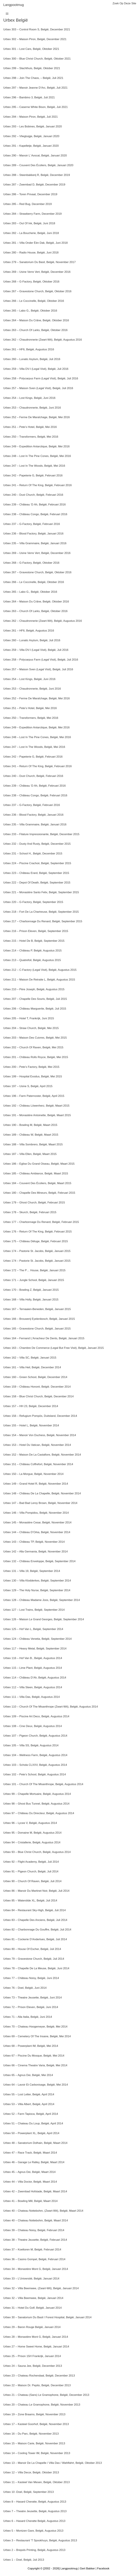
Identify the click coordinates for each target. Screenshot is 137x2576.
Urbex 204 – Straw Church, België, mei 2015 (31, 1028)
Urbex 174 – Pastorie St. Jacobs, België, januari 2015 (36, 1251)
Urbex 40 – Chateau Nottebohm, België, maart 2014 (35, 2220)
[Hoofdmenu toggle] (7, 13)
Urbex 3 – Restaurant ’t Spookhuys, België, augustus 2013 (40, 2540)
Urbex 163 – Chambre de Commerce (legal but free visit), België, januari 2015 (53, 1347)
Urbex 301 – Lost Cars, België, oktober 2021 (31, 48)
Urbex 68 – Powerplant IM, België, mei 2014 (30, 2045)
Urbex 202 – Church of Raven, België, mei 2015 (33, 1047)
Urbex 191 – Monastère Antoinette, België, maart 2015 (37, 1115)
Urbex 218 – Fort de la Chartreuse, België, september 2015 (41, 911)
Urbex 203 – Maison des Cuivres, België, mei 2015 (35, 1037)
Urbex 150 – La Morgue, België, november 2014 (33, 1474)
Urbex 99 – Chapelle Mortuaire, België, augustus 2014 (37, 1793)
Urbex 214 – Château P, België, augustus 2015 (32, 950)
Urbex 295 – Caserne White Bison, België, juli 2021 (35, 107)
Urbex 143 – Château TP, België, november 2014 (34, 1541)
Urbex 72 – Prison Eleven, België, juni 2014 (30, 2007)
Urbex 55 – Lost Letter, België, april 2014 (28, 2094)
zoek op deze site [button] (124, 3)
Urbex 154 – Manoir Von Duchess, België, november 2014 (39, 1435)
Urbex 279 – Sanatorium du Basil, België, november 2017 (39, 262)
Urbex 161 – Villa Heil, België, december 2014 (32, 1367)
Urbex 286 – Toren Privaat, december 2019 (30, 194)
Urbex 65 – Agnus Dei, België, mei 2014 (28, 2075)
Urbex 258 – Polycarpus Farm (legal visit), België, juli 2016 (40, 378)
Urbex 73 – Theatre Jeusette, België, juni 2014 (32, 1997)
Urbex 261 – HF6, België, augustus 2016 (28, 349)
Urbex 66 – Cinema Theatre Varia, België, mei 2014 (35, 2065)
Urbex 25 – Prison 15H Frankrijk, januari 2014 (32, 2356)
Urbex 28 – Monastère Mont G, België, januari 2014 (35, 2336)
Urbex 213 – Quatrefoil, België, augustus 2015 (32, 960)
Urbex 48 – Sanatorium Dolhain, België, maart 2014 (35, 2142)
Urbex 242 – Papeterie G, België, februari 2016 (33, 475)
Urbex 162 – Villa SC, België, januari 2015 (29, 1357)
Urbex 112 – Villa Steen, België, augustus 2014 (32, 1687)
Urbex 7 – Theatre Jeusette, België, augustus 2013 (35, 2511)
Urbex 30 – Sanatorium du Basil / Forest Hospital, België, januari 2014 (47, 2317)
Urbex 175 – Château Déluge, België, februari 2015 (35, 1241)
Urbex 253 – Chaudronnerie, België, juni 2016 (32, 407)
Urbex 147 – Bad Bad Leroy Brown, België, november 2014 (40, 1503)
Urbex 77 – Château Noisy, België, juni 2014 (31, 1978)
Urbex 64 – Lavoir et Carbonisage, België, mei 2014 (35, 2084)
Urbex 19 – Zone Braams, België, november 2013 (34, 2414)
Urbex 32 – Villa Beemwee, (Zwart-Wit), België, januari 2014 (41, 2288)
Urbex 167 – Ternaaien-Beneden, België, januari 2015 (37, 1309)
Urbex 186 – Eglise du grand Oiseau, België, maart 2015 (39, 1163)
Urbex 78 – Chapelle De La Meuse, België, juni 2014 (36, 1968)
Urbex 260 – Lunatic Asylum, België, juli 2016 (31, 359)
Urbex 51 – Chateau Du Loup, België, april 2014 (33, 2123)
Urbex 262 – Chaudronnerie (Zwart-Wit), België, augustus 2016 (42, 339)
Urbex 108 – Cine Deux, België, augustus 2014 (32, 1726)
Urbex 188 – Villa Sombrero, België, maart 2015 (33, 1144)
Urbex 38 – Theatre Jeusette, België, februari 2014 (35, 2239)
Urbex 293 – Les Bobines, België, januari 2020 (32, 126)
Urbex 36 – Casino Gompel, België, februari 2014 (34, 2259)
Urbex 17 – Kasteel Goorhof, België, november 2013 (36, 2424)
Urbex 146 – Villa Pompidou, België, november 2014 (36, 1512)
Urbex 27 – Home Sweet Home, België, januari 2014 (36, 2346)
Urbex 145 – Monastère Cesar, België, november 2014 (37, 1522)
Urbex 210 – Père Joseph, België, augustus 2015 (33, 989)
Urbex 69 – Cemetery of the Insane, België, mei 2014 (37, 2036)
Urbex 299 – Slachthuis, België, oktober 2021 (31, 68)
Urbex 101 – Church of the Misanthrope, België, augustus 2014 (43, 1784)
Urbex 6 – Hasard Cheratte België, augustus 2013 (34, 2521)
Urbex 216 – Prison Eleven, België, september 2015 (35, 931)
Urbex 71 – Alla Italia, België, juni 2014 (27, 2016)
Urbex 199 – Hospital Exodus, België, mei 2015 (32, 1076)
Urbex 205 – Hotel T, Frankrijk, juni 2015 (28, 1018)
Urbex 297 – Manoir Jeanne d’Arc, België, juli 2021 (35, 87)
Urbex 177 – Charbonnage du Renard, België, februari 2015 (41, 1222)
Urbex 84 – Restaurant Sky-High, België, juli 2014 (34, 1910)
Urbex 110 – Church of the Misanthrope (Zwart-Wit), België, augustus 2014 (50, 1706)
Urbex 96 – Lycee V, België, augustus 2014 (30, 1823)
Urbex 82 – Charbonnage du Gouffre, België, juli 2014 (37, 1929)
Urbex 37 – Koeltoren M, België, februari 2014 (32, 2249)
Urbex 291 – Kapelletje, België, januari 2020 (31, 145)
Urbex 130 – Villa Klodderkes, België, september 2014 (37, 1580)
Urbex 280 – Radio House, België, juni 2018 (31, 252)
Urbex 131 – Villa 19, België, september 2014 (31, 1571)
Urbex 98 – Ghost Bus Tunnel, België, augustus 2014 (36, 1803)
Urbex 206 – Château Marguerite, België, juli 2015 (34, 1008)
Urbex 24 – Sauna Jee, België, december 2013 (32, 2365)
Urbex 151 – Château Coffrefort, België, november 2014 (38, 1464)
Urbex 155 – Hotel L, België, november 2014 (31, 1425)
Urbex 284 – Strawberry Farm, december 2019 (32, 213)
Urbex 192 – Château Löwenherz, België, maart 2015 (36, 1105)
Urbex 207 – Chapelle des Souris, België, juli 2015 (35, 998)
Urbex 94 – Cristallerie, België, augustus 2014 (31, 1842)
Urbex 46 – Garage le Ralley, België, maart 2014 (33, 2162)
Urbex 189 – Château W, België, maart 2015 (30, 1134)
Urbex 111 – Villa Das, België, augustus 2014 (31, 1696)
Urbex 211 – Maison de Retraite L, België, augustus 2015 (39, 979)
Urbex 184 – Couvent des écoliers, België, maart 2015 (37, 1183)
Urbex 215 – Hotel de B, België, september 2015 (33, 940)
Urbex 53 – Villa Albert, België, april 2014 (28, 2104)
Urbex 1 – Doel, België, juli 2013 (23, 2559)
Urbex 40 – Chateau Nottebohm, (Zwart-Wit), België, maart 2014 (43, 2210)
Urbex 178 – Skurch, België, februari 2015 (29, 1212)
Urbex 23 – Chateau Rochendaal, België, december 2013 (39, 2375)
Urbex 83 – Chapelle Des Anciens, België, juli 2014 (35, 1920)
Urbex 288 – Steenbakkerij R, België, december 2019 (36, 175)
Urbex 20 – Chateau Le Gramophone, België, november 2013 (41, 2404)
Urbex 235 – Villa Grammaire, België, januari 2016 (34, 543)
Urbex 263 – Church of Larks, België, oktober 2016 (35, 330)
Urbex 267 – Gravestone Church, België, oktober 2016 (37, 291)
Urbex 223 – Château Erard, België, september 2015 (36, 873)
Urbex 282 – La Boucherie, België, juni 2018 (31, 233)
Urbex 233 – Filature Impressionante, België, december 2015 (41, 834)
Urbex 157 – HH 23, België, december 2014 (30, 1406)
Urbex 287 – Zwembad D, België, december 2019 (34, 184)
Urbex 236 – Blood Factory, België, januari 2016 (33, 533)
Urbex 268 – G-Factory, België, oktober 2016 (31, 281)
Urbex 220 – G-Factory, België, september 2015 (33, 902)
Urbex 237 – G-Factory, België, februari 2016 (31, 524)
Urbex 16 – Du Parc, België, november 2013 (31, 2433)
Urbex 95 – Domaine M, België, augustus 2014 (32, 1832)
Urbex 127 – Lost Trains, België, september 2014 (34, 1609)
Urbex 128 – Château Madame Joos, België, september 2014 (41, 1600)
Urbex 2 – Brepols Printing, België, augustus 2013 (34, 2550)
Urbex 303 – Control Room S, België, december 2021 (36, 29)
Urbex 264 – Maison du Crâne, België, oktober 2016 (36, 320)
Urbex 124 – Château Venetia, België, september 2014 (37, 1638)
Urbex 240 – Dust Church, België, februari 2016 (33, 494)
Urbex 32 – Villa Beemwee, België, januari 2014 (33, 2298)
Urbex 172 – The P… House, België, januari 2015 (34, 1270)
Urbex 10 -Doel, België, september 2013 (28, 2491)
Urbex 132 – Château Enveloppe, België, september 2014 (39, 1561)
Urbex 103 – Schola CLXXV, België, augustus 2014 (35, 1764)
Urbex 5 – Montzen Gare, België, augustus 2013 (33, 2530)
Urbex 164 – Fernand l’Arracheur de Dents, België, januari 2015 (43, 1338)
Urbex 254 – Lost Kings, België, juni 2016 (29, 397)
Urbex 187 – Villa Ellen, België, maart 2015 (30, 1154)
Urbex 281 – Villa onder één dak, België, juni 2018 (35, 242)
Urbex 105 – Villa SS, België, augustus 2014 (30, 1745)
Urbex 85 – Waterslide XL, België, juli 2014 (30, 1900)
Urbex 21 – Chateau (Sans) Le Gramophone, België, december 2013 (46, 2394)
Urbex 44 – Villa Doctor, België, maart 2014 (30, 2181)
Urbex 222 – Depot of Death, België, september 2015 (36, 882)
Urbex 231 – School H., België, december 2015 (32, 853)
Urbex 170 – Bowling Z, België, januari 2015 (31, 1289)
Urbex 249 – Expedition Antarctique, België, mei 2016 (36, 446)
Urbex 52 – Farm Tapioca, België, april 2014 (30, 2113)
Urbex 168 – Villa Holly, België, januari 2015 (30, 1299)
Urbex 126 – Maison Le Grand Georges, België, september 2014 (43, 1619)
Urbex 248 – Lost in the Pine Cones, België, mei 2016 (37, 456)
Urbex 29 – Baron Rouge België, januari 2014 (32, 2327)
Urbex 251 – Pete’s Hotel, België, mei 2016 (30, 427)
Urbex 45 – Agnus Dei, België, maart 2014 (29, 2172)
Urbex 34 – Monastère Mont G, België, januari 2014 (35, 2269)
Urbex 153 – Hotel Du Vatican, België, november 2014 (37, 1444)
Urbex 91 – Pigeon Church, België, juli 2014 (30, 1871)
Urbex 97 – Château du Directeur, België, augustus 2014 (38, 1813)
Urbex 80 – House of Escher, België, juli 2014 (32, 1949)
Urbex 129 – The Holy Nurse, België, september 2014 (36, 1590)
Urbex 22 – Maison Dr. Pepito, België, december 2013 (37, 2385)
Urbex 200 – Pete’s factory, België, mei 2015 (31, 1066)
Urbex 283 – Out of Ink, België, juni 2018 (29, 223)
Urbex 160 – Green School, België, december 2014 (35, 1377)
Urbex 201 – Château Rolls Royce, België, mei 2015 (35, 1057)
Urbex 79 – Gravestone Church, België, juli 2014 (33, 1958)
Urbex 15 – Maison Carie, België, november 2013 (34, 2443)
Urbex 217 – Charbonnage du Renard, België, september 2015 (42, 921)
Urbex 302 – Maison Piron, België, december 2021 (35, 39)
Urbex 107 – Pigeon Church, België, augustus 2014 (35, 1735)
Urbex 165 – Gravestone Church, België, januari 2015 (37, 1328)
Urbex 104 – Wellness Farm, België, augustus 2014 (35, 1755)
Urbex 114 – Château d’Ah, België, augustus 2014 (34, 1677)
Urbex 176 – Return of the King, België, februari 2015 (37, 1231)
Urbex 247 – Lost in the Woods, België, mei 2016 (34, 465)
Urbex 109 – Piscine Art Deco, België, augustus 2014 (36, 1716)
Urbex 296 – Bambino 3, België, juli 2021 (29, 97)
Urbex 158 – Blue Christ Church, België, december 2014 (38, 1396)
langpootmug (13, 5)
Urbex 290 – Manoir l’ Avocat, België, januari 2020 (35, 155)
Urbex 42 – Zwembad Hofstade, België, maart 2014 (35, 2191)
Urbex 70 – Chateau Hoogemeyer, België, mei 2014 (35, 2026)
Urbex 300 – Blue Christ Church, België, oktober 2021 (37, 58)
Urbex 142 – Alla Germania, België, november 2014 (35, 1551)
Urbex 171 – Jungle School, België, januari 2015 (33, 1280)
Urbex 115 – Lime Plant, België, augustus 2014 (32, 1667)
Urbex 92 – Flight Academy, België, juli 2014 (31, 1861)
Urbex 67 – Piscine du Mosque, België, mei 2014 (33, 2055)
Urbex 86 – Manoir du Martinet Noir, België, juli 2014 (36, 1890)
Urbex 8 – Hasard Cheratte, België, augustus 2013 (34, 2501)
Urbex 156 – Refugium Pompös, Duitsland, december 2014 (40, 1415)
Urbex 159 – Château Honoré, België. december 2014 (37, 1386)
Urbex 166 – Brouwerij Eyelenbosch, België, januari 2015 (39, 1318)
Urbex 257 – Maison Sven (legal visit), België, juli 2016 (38, 388)
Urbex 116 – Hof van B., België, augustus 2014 (32, 1658)
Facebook (103, 2568)
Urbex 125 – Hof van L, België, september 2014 (33, 1629)
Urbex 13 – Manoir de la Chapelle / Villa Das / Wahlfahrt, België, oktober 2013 (52, 2462)
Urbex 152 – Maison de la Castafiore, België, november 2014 (42, 1454)
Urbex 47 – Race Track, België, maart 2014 (30, 2152)
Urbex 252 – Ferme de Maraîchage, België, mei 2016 (36, 417)
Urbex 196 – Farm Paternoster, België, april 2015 (33, 1095)
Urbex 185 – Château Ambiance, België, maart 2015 (35, 1173)
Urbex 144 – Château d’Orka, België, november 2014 (36, 1532)
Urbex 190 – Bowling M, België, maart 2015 (30, 1125)
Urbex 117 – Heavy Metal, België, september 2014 (35, 1648)
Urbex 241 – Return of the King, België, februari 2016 (37, 485)
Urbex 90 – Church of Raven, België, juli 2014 (32, 1881)
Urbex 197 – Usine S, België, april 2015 (28, 1086)
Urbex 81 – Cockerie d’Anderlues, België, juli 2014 (35, 1939)
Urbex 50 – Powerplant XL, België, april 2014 (31, 2133)
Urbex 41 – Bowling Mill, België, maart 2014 (30, 2201)
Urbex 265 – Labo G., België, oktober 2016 (30, 310)
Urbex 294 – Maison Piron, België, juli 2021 (30, 116)
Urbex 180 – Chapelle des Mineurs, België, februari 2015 (39, 1192)
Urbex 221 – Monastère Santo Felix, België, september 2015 (41, 892)
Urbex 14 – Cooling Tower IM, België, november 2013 (36, 2453)
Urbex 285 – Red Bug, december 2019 (27, 204)
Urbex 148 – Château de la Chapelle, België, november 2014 (42, 1493)
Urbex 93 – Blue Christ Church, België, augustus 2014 (37, 1852)
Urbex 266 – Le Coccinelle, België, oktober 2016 (33, 300)
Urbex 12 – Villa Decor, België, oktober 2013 (31, 2472)
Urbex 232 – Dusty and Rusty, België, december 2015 (37, 843)
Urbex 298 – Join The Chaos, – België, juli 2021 (33, 78)
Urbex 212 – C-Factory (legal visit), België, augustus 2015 (40, 969)
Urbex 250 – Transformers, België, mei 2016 (30, 436)
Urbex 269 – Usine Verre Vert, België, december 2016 (36, 271)
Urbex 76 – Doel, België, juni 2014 (25, 1987)
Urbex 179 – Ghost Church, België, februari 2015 (34, 1202)
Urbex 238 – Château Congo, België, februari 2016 (35, 514)
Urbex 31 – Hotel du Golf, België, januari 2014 (32, 2307)
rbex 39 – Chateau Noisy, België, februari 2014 (34, 2230)
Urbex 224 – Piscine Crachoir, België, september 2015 (37, 863)
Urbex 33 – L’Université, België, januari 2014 (31, 2278)
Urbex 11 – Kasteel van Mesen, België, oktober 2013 (36, 2482)
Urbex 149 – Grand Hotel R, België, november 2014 (35, 1483)
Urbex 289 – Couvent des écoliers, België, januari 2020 (38, 165)
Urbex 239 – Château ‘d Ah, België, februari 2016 (34, 504)
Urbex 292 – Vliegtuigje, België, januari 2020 (31, 136)
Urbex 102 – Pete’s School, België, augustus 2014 (34, 1774)
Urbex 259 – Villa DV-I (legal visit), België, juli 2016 (35, 368)
